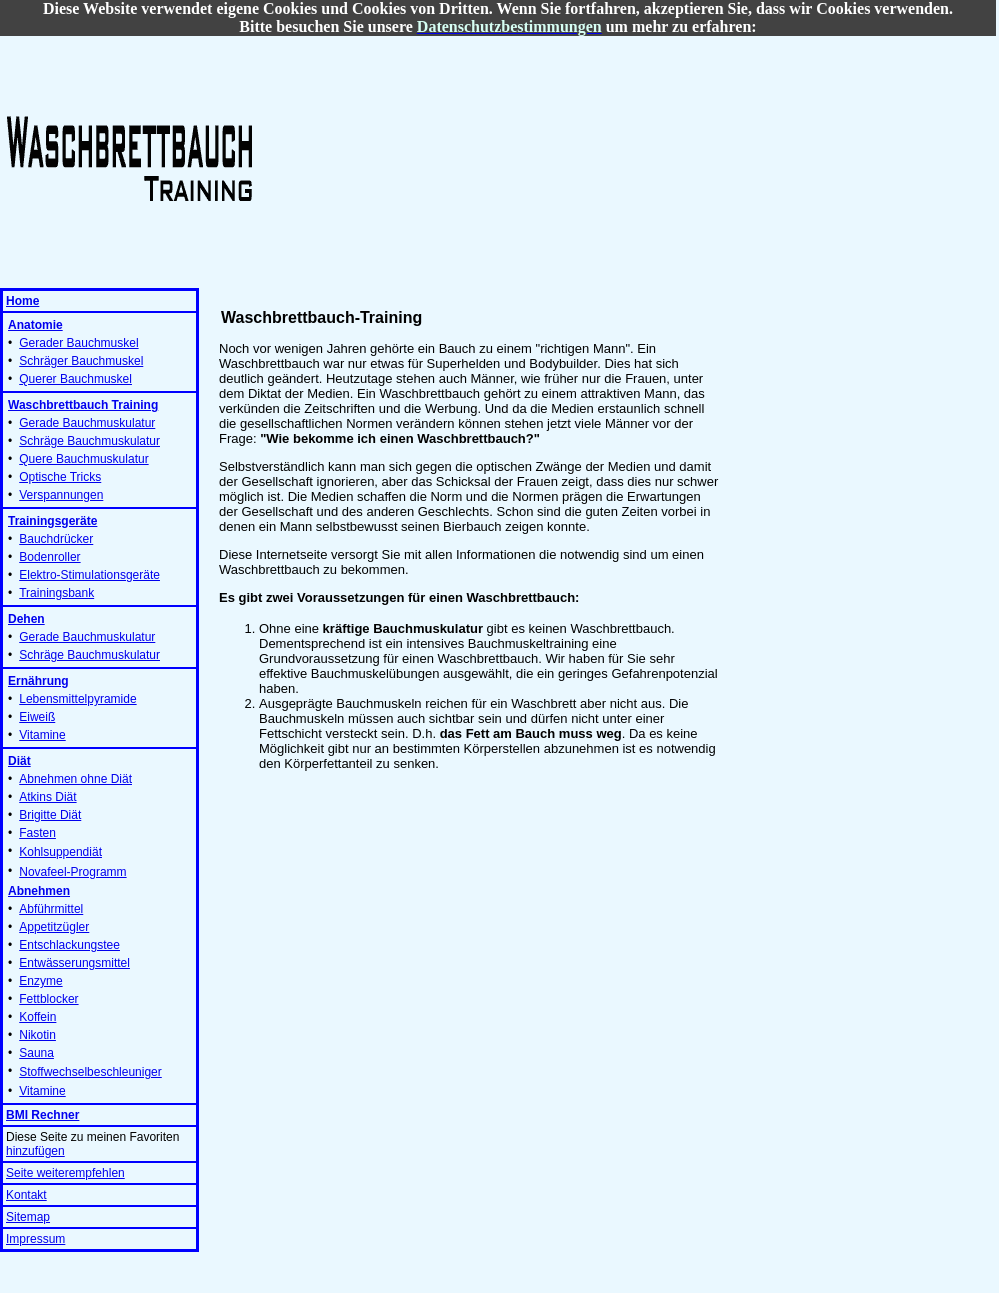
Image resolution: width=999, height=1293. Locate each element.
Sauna (36, 1053)
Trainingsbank (56, 593)
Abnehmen (39, 891)
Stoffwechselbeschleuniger (90, 1072)
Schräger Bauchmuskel (81, 361)
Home (22, 301)
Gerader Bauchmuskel (78, 343)
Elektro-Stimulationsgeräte (89, 575)
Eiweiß (37, 717)
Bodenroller (49, 557)
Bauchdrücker (56, 539)
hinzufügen (35, 1151)
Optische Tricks (60, 477)
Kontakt (26, 1195)
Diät (19, 761)
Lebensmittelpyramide (77, 699)
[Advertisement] (396, 161)
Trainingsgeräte (52, 521)
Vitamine (42, 735)
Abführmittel (51, 909)
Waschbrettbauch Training (83, 405)
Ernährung (38, 681)
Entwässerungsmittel (74, 963)
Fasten (37, 833)
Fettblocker (48, 999)
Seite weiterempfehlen (65, 1173)
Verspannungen (61, 495)
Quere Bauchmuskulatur (83, 459)
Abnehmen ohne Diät (75, 779)
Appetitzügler (54, 927)
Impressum (35, 1239)
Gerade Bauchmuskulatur (87, 423)
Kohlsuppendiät (60, 852)
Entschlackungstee (69, 945)
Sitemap (28, 1217)
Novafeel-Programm (72, 872)
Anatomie (35, 325)
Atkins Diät (47, 797)
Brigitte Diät (50, 815)
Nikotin (37, 1035)
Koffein (37, 1017)
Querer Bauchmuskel (75, 379)
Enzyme (40, 981)
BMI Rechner (42, 1115)
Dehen (26, 619)
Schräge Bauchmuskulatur (89, 441)
